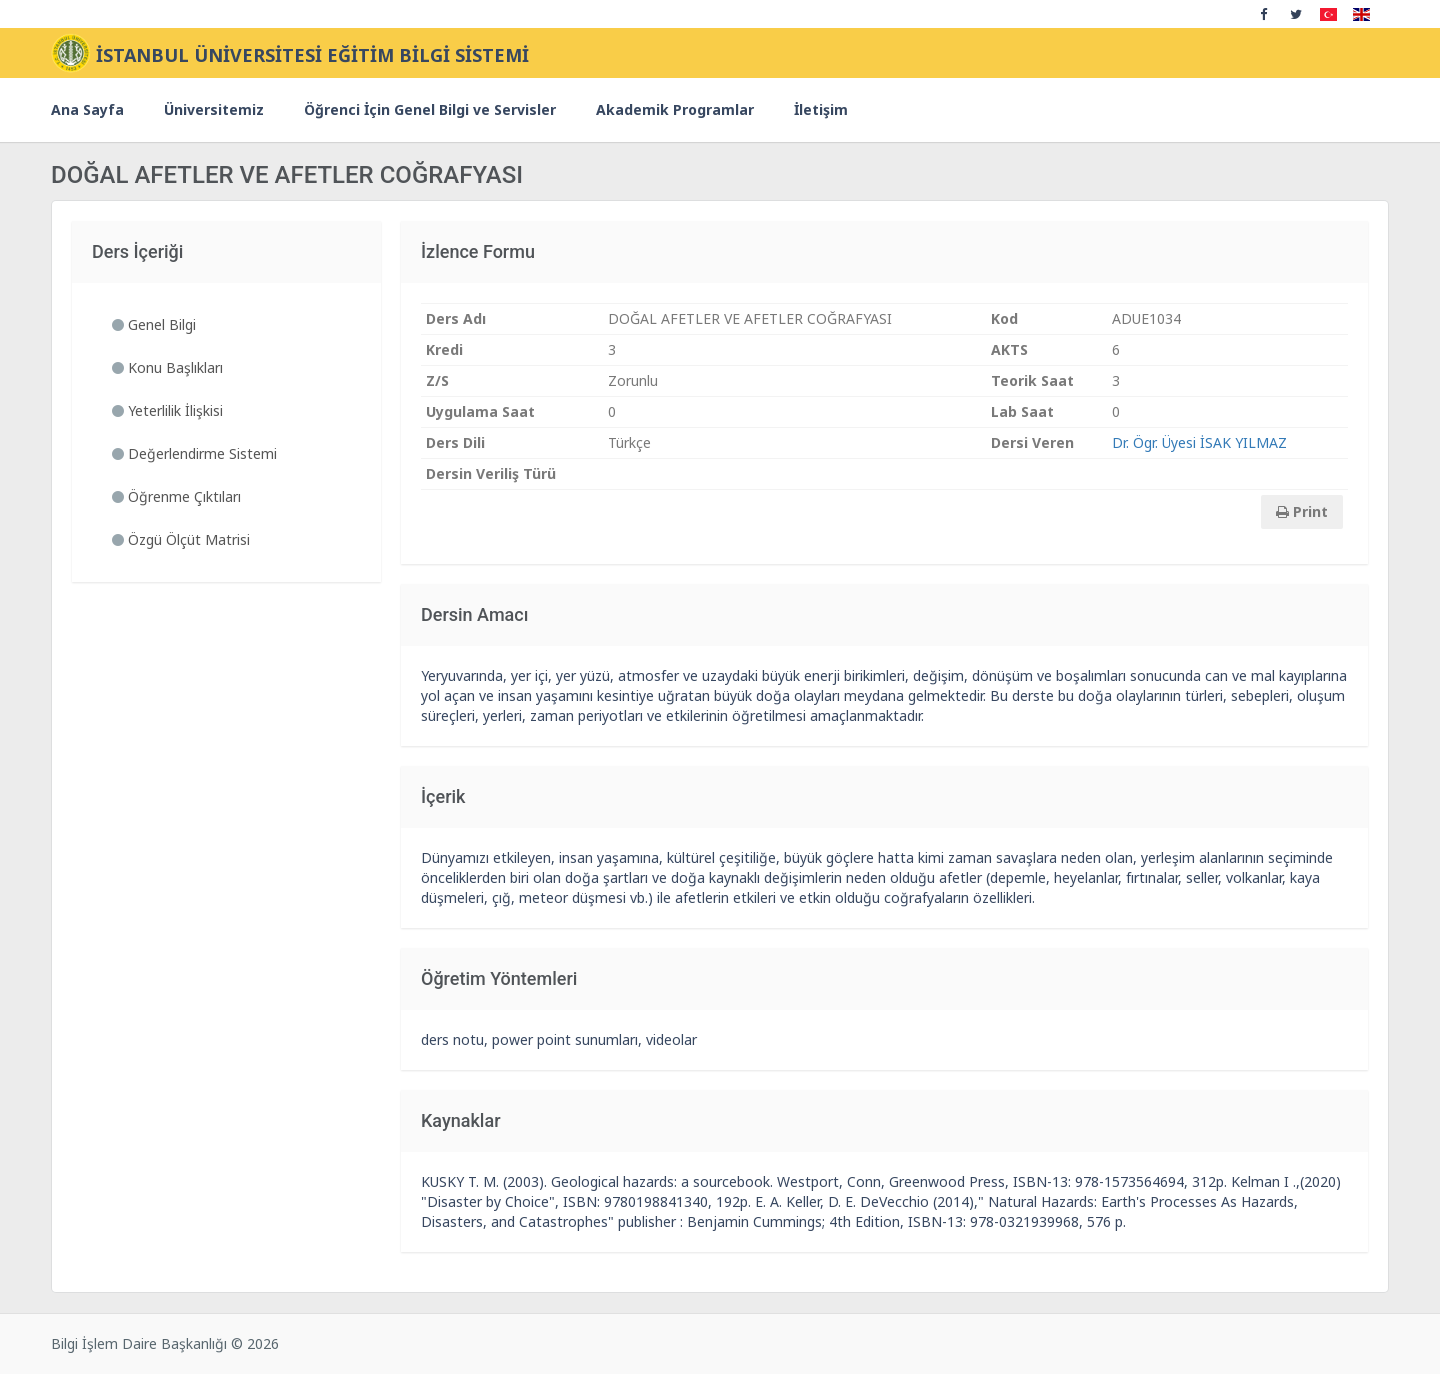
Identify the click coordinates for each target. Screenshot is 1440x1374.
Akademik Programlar (675, 109)
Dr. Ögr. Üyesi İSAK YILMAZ (1199, 442)
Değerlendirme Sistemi (194, 453)
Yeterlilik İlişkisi (167, 410)
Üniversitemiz (214, 109)
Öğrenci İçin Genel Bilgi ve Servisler (430, 109)
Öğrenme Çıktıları (176, 496)
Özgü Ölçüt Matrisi (181, 539)
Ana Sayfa (87, 109)
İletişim (821, 109)
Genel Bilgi (154, 324)
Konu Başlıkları (167, 367)
